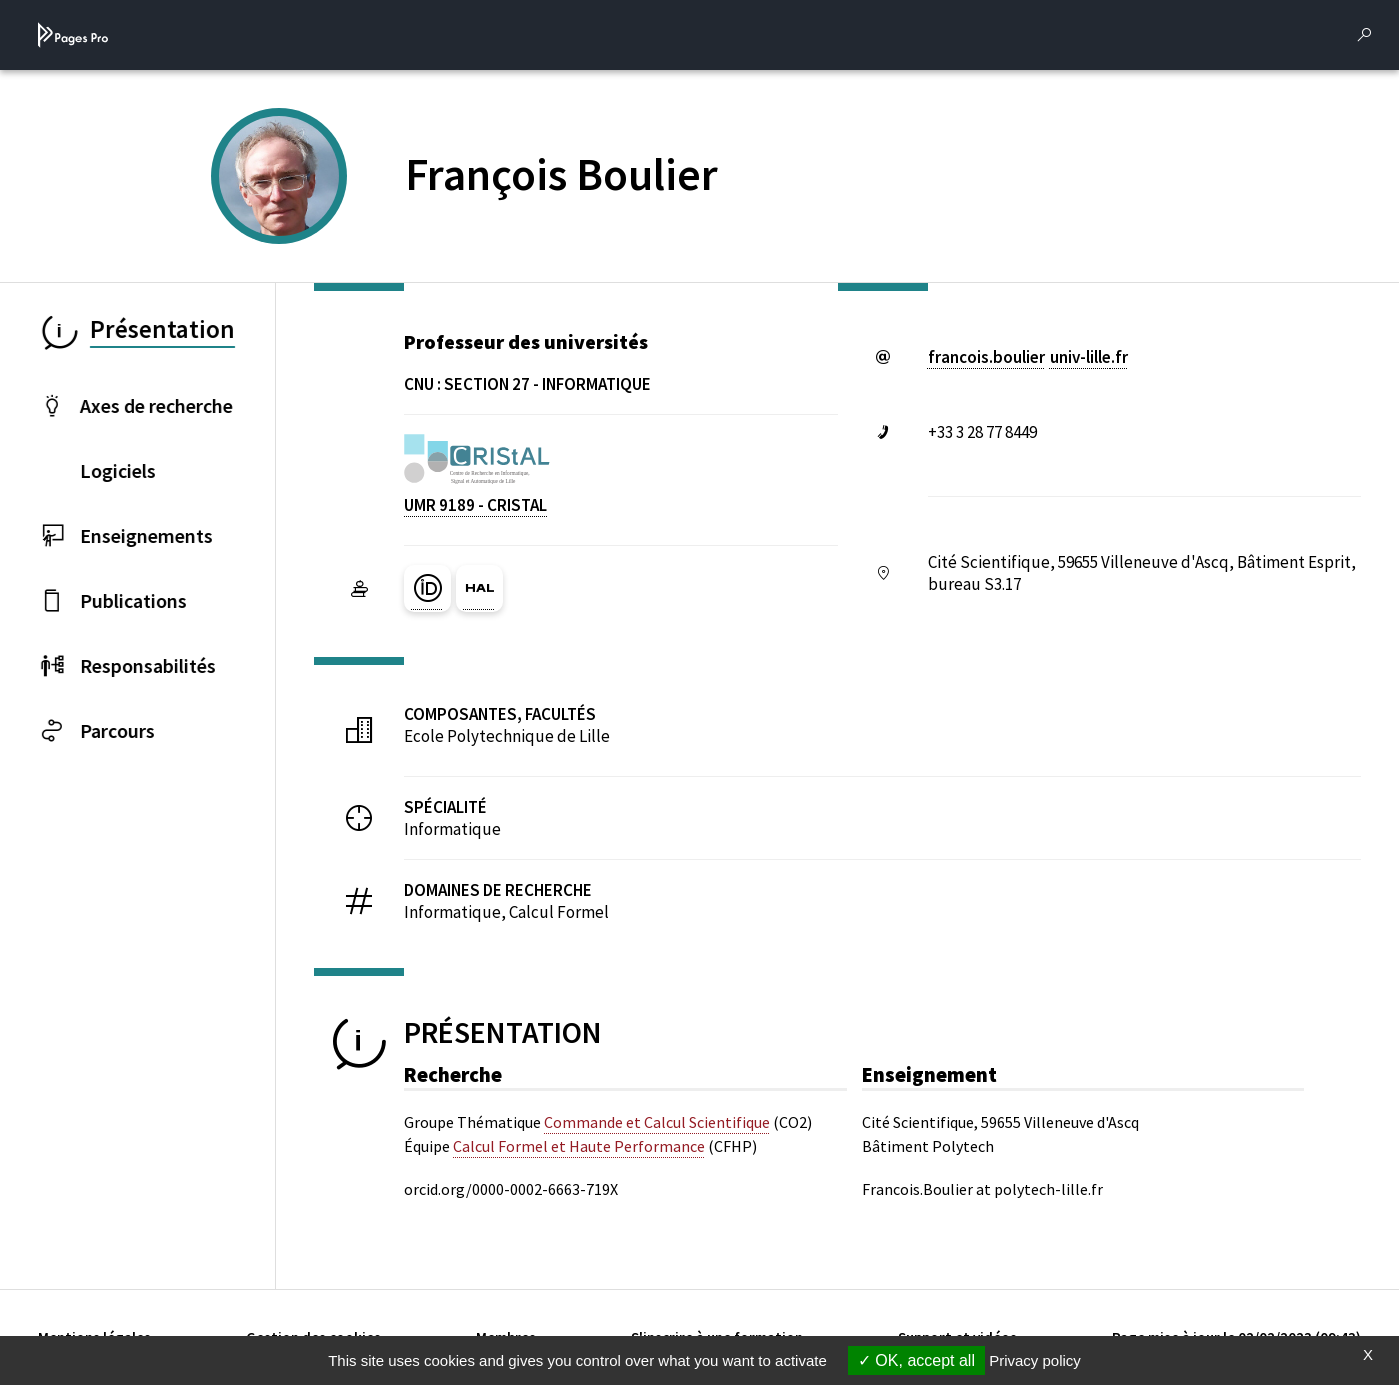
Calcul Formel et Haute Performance (579, 1146)
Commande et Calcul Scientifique (657, 1122)
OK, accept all (916, 1360)
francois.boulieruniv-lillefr (1028, 357)
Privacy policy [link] (1035, 1360)
